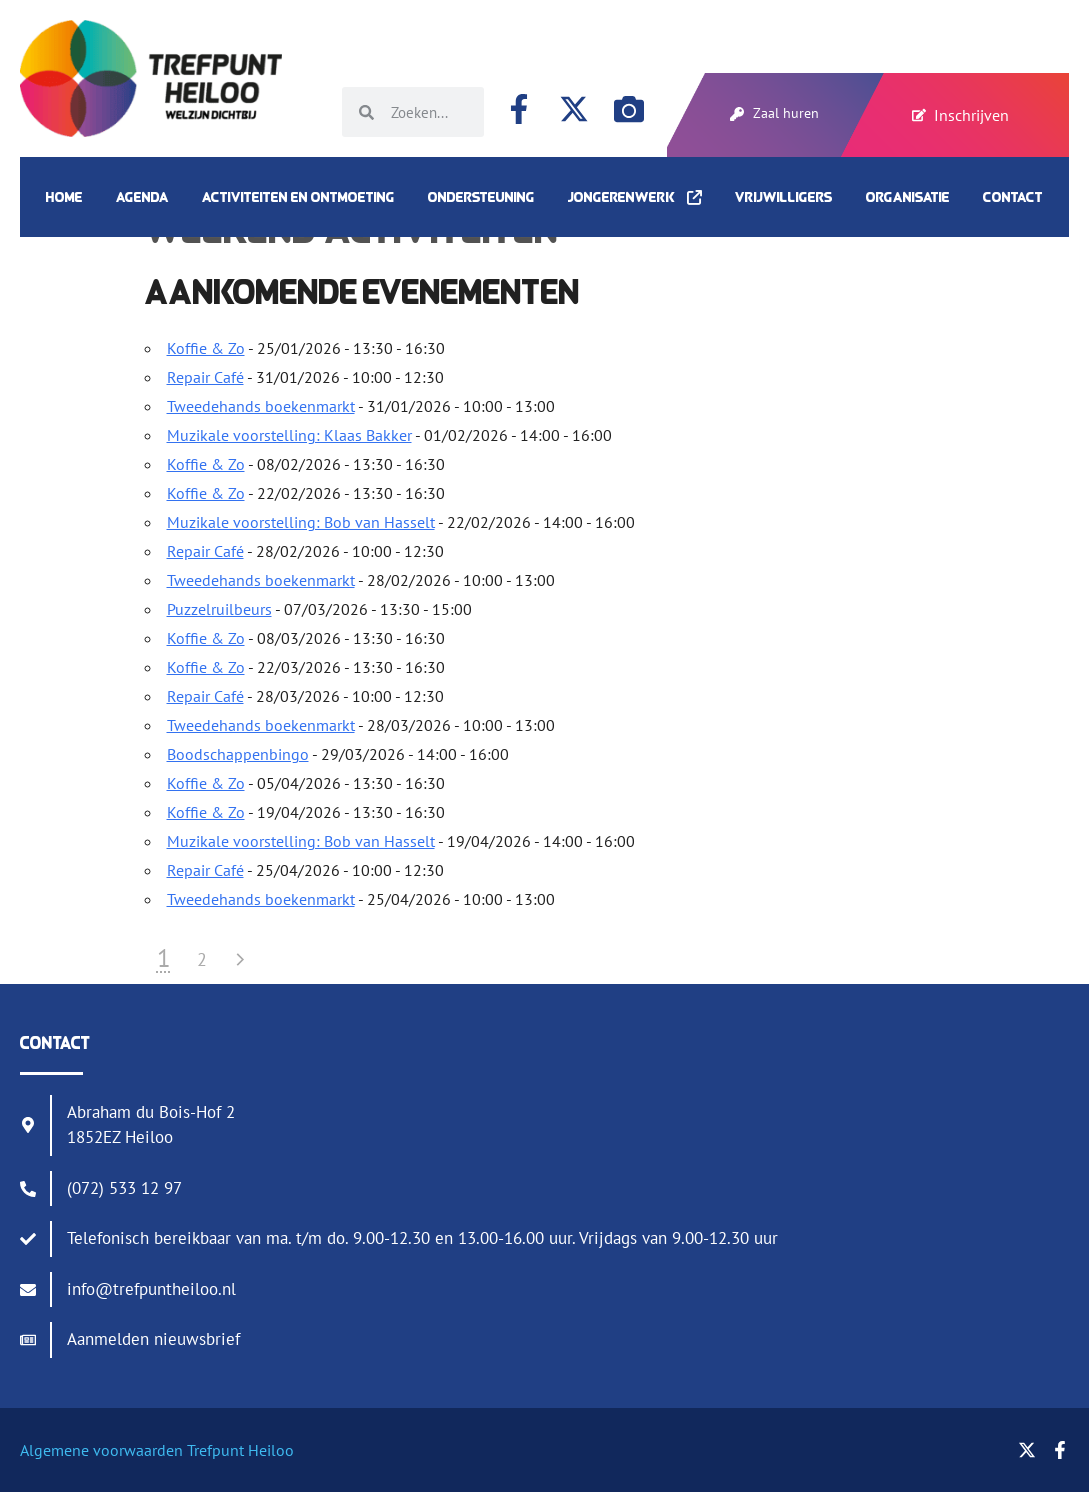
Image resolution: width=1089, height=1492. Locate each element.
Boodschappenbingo (238, 754)
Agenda (142, 197)
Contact (1013, 197)
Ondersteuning (481, 197)
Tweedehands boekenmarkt (261, 406)
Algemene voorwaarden (101, 1450)
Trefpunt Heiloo (238, 1450)
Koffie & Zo (206, 348)
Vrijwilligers (784, 197)
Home (64, 197)
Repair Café (205, 377)
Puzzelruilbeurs (219, 609)
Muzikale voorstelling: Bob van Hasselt (301, 522)
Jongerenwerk (635, 197)
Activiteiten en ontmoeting (298, 197)
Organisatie (908, 197)
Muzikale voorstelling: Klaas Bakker (289, 435)
